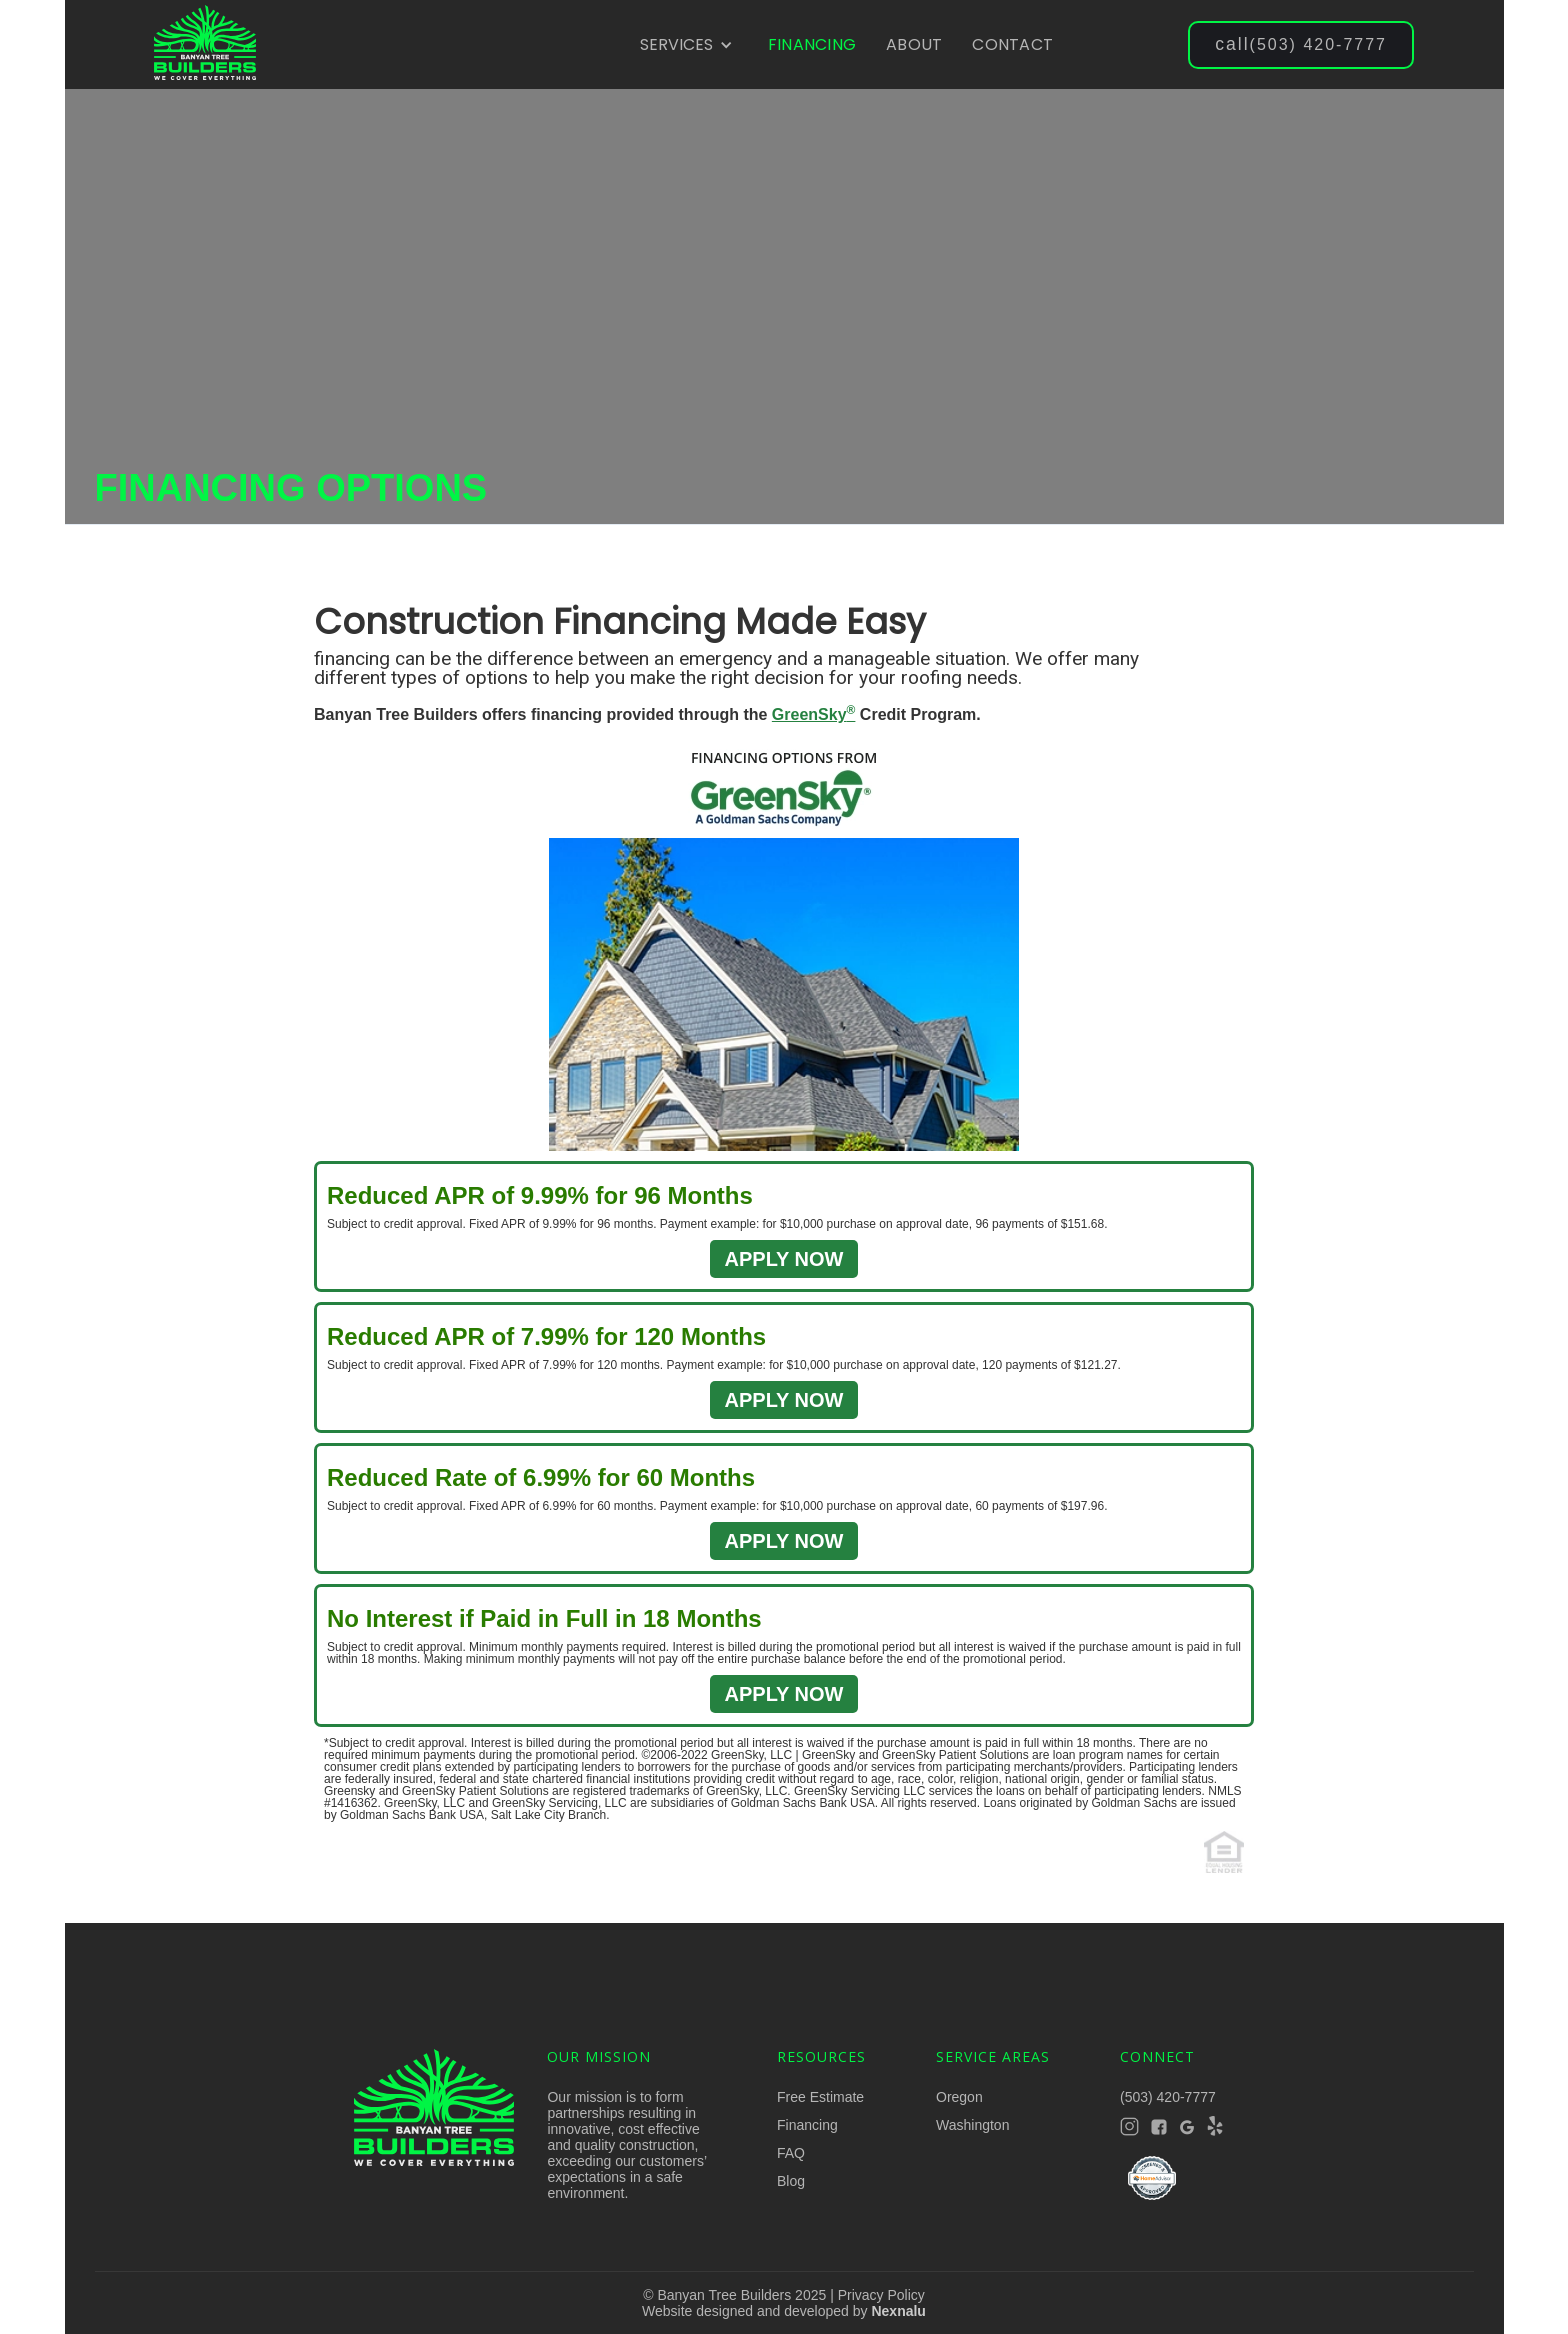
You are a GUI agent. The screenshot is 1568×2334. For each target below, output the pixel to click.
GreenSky (814, 714)
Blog (791, 2181)
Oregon (959, 2097)
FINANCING (812, 44)
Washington (972, 2125)
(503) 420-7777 (1301, 44)
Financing (807, 2125)
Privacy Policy (881, 2295)
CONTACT (1012, 44)
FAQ (791, 2153)
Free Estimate (820, 2097)
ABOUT (914, 44)
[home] (205, 45)
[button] (686, 45)
